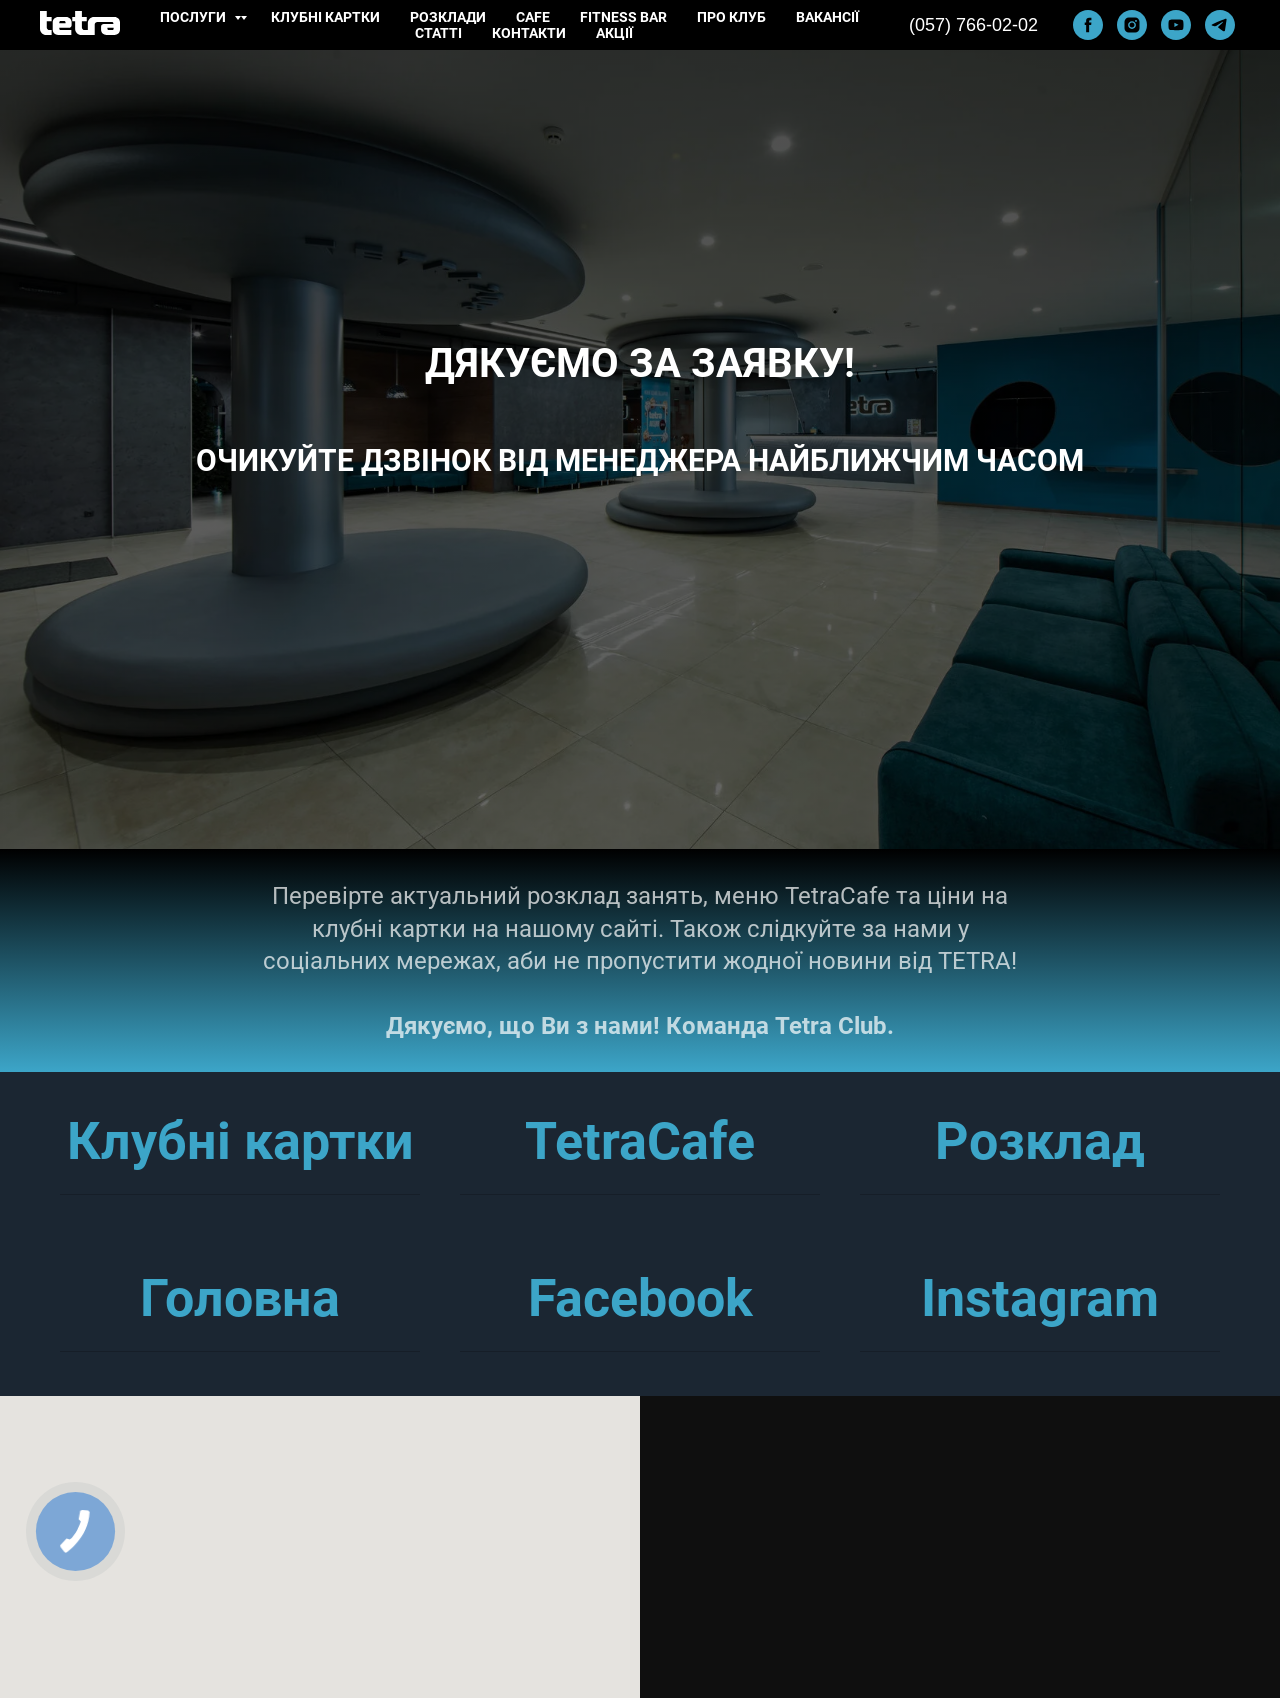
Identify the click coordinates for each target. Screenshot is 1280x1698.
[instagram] (1132, 25)
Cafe (533, 17)
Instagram (1040, 1298)
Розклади (448, 17)
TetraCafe (640, 1141)
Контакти (529, 33)
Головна (240, 1298)
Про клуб (731, 17)
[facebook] (1088, 25)
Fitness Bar (623, 17)
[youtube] (1176, 25)
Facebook (640, 1298)
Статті (438, 33)
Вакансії (827, 17)
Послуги (194, 17)
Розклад (1040, 1141)
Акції (614, 33)
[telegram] (1220, 25)
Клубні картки (325, 17)
